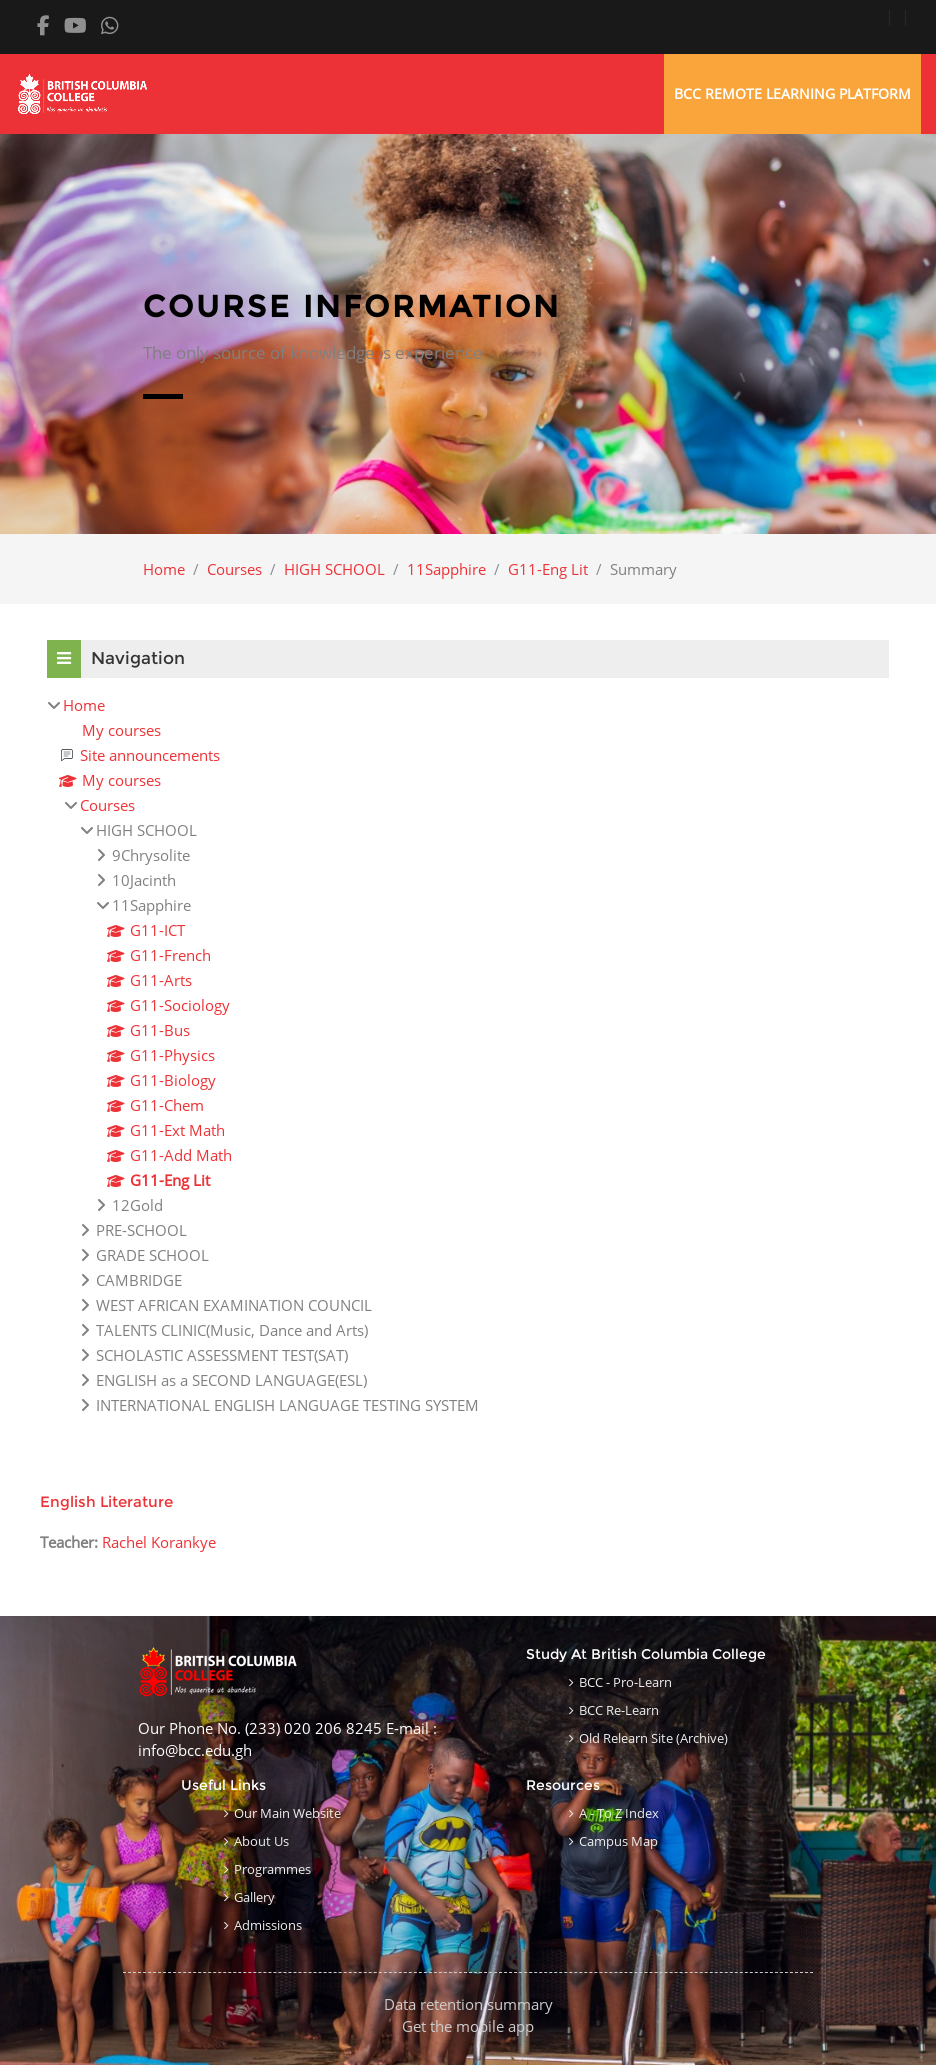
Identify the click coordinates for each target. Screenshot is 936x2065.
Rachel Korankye (159, 1542)
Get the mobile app (468, 2026)
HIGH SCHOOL (334, 569)
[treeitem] (468, 1055)
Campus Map (618, 1841)
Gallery (254, 1897)
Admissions (268, 1925)
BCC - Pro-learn (625, 1682)
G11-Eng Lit (548, 569)
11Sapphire (446, 569)
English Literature (106, 1501)
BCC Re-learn (619, 1710)
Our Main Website (287, 1813)
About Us (261, 1841)
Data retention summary (468, 2004)
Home (164, 569)
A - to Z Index (619, 1813)
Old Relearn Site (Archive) (653, 1738)
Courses (234, 569)
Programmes (272, 1869)
